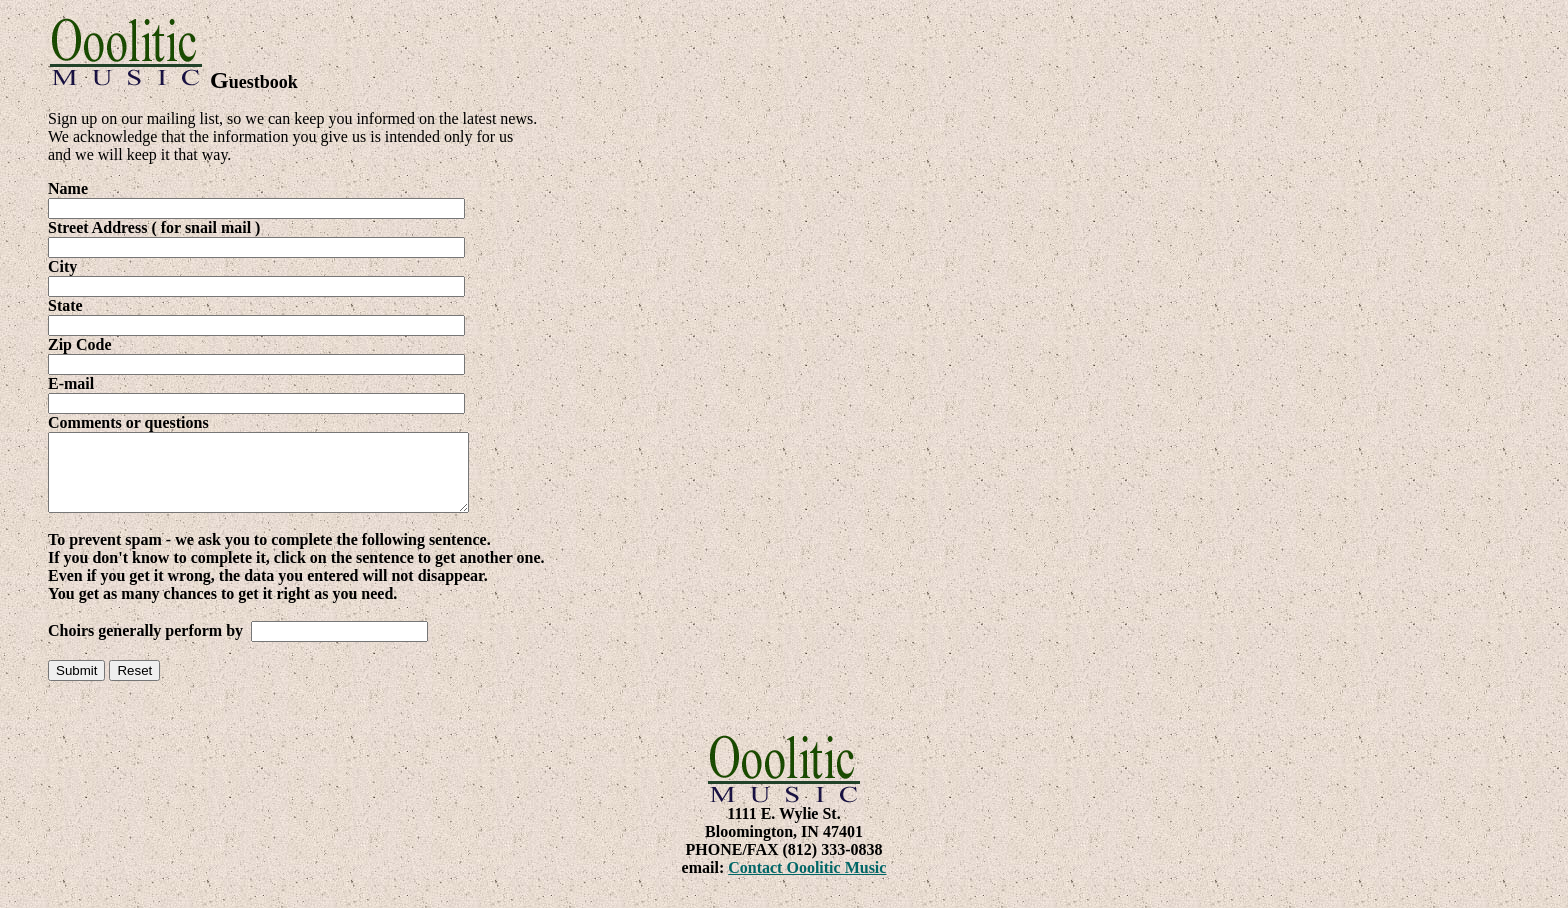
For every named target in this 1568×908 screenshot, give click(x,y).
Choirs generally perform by (147, 645)
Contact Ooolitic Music (807, 882)
